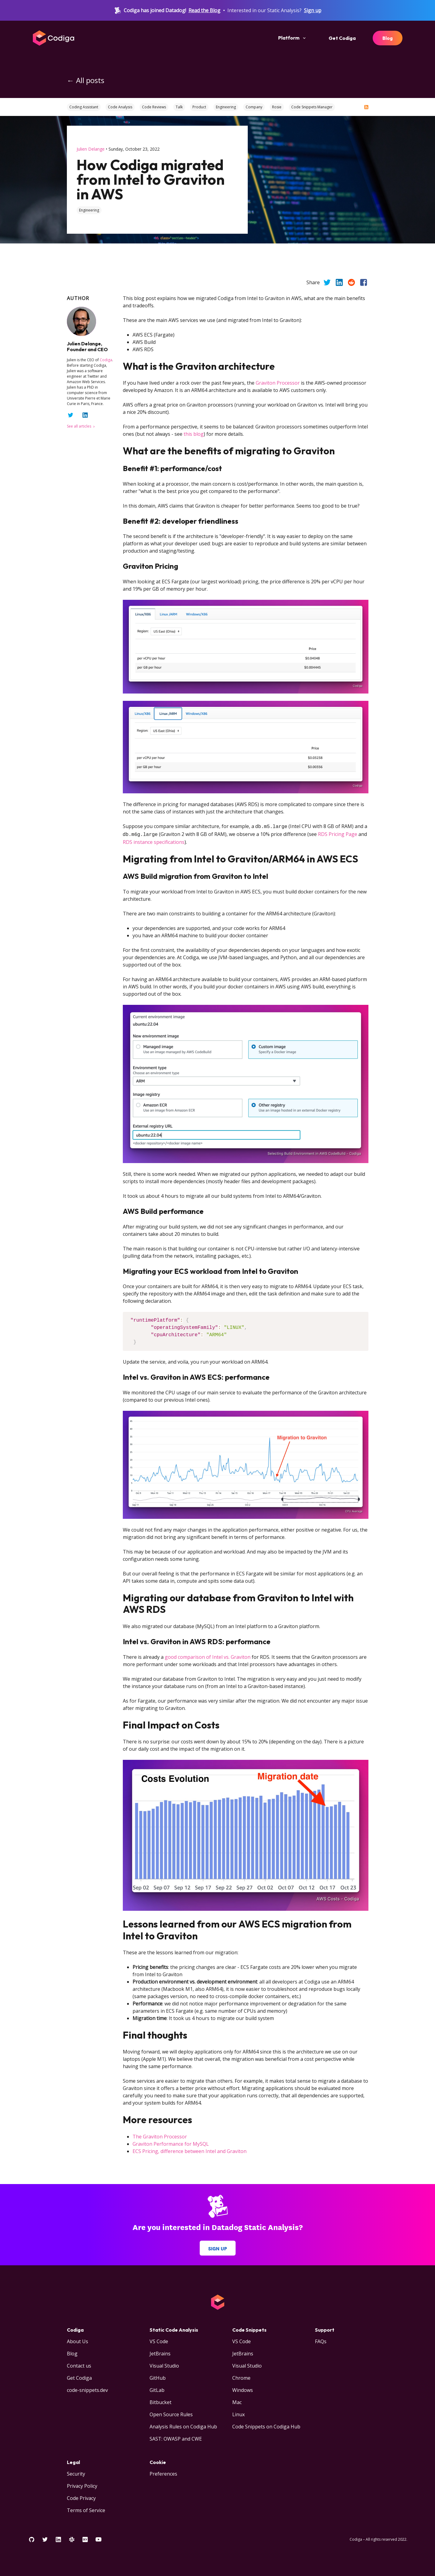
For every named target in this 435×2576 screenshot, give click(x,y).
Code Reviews (154, 107)
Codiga (106, 359)
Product (199, 107)
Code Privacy (81, 2497)
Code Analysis (120, 107)
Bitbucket (160, 2401)
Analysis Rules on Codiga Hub (183, 2425)
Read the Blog (204, 10)
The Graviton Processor (160, 2135)
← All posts (85, 80)
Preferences (163, 2472)
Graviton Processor (278, 382)
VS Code (159, 2340)
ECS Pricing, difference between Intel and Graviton (190, 2150)
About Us (77, 2340)
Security (76, 2472)
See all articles (81, 426)
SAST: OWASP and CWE (176, 2437)
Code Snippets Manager (312, 107)
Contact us (79, 2364)
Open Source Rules (171, 2413)
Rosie (276, 107)
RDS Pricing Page (337, 833)
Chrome (241, 2376)
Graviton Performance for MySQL (171, 2142)
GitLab (157, 2389)
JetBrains (160, 2352)
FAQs (320, 2340)
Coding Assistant (83, 107)
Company (254, 107)
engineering (89, 210)
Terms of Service (86, 2509)
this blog (194, 434)
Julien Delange (91, 149)
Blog (387, 38)
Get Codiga (342, 38)
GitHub (158, 2376)
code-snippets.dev (87, 2389)
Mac (237, 2401)
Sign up (312, 10)
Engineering (226, 107)
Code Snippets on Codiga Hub (266, 2425)
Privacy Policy (82, 2484)
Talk (179, 107)
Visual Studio (164, 2364)
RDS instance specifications (154, 840)
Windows (242, 2389)
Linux (238, 2413)
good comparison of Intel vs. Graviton (207, 1655)
